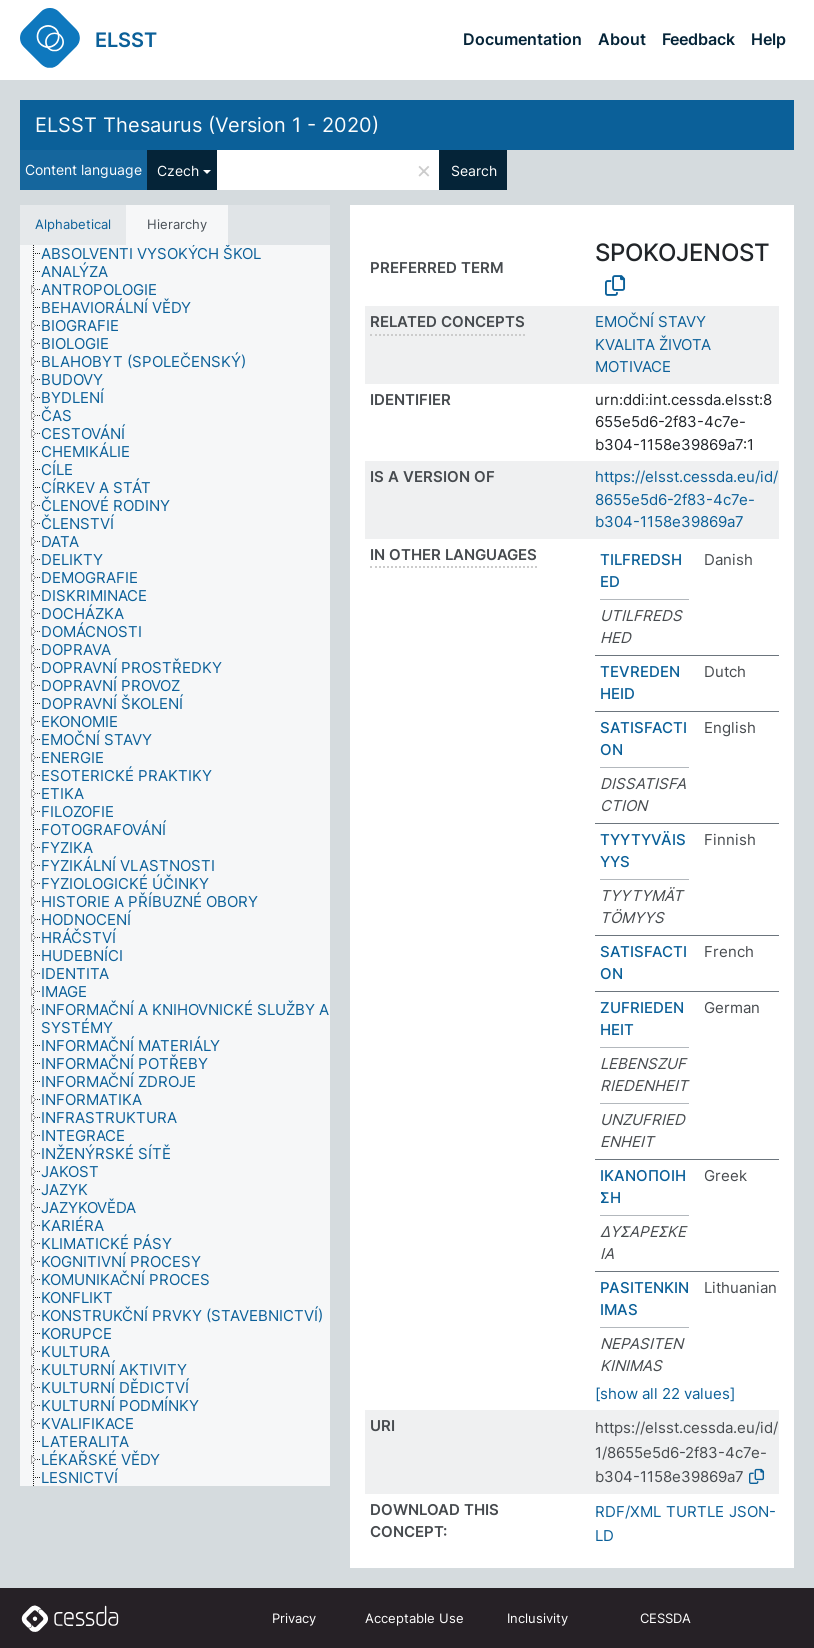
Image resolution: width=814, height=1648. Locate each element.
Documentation (522, 39)
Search (474, 170)
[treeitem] (159, 254)
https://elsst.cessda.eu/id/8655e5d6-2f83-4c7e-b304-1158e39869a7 (686, 499)
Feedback (698, 39)
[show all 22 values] (665, 1393)
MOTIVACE (633, 366)
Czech (178, 170)
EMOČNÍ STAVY (650, 321)
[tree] (175, 865)
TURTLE (695, 1511)
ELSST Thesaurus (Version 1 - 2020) (207, 125)
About (622, 39)
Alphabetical (73, 224)
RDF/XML (628, 1511)
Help (768, 39)
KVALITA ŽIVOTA (653, 344)
